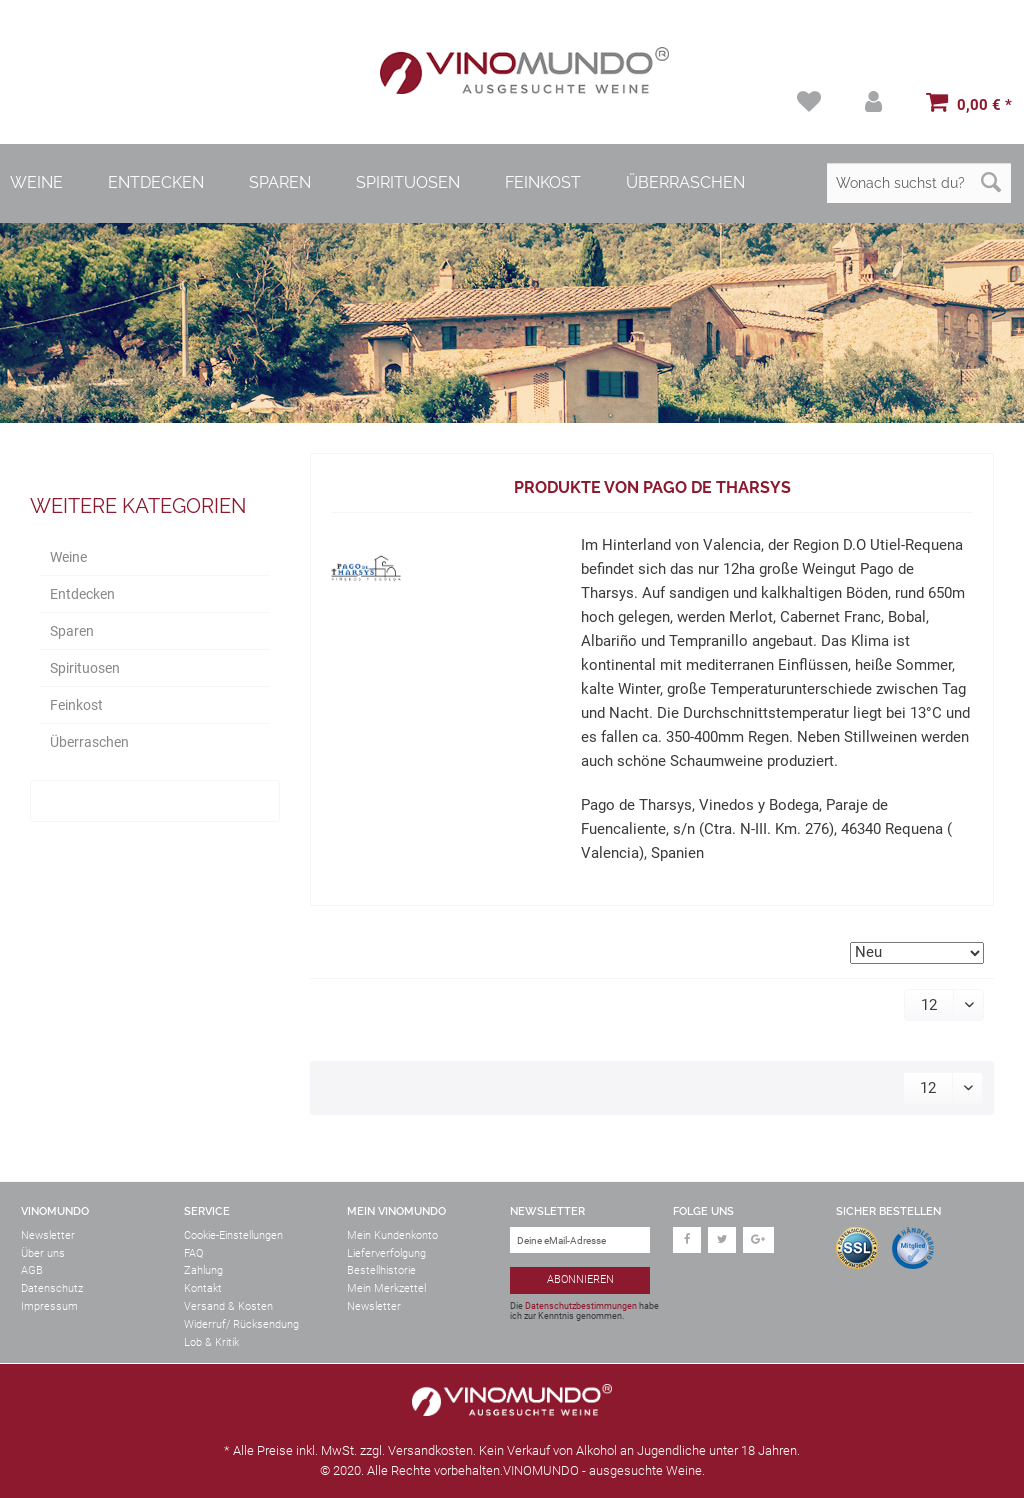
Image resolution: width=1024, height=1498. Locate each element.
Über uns (43, 1253)
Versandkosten (430, 1450)
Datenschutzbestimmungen (581, 1306)
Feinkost (76, 705)
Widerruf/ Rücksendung (241, 1324)
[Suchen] (991, 183)
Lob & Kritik (211, 1342)
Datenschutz (52, 1288)
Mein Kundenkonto (392, 1235)
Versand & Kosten (228, 1306)
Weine (68, 557)
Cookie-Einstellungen (233, 1235)
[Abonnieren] (580, 1280)
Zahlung (203, 1270)
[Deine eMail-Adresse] (580, 1240)
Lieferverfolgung (386, 1253)
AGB (32, 1270)
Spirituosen (85, 668)
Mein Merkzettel (386, 1288)
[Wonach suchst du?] (919, 183)
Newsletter (48, 1235)
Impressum (49, 1306)
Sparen (72, 631)
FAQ (193, 1253)
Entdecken (82, 594)
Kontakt (203, 1288)
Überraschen (89, 742)
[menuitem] (811, 101)
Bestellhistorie (381, 1270)
